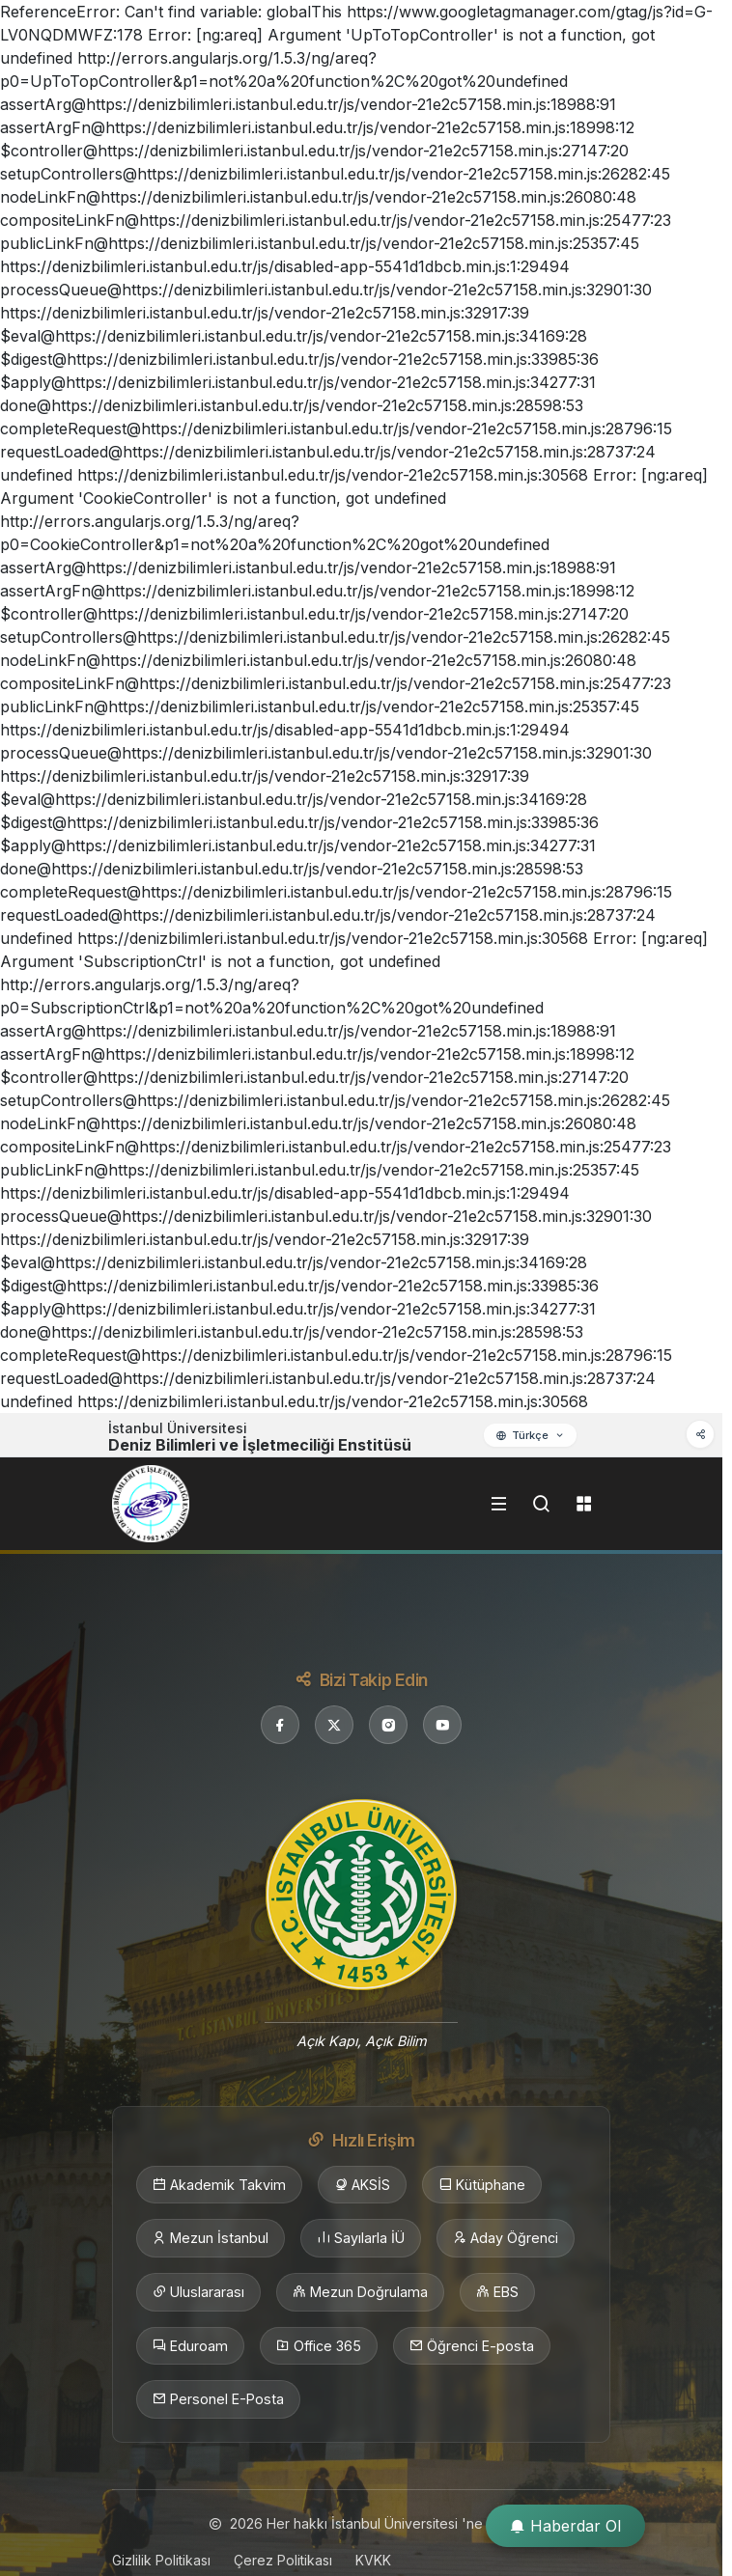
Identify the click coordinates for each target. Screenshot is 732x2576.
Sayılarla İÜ (361, 2238)
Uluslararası (198, 2292)
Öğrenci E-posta (471, 2346)
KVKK (373, 2560)
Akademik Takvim (219, 2185)
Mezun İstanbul (210, 2238)
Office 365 (318, 2346)
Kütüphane (481, 2185)
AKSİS (362, 2185)
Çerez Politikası (283, 2560)
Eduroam (190, 2346)
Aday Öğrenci (505, 2238)
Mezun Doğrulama (360, 2292)
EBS (497, 2292)
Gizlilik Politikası (161, 2560)
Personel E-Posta (218, 2399)
